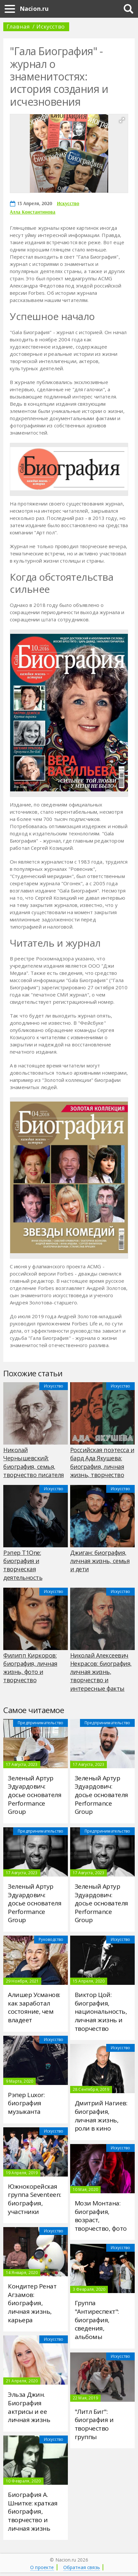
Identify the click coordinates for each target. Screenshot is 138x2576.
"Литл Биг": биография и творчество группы (94, 2424)
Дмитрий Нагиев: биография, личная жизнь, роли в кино (101, 2116)
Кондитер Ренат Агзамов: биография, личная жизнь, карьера (32, 2303)
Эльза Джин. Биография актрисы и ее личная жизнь (29, 2407)
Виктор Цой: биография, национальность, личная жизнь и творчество (101, 2011)
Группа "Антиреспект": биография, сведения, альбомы (97, 2320)
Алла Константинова (32, 212)
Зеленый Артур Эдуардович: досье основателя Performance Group (34, 1795)
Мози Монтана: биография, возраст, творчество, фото (101, 2216)
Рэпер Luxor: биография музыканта (26, 2103)
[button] (122, 120)
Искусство (50, 26)
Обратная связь (81, 2567)
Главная (18, 26)
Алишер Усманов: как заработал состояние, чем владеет (34, 2007)
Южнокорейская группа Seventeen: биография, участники (34, 2199)
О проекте (42, 2567)
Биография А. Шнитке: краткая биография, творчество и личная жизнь (33, 2511)
